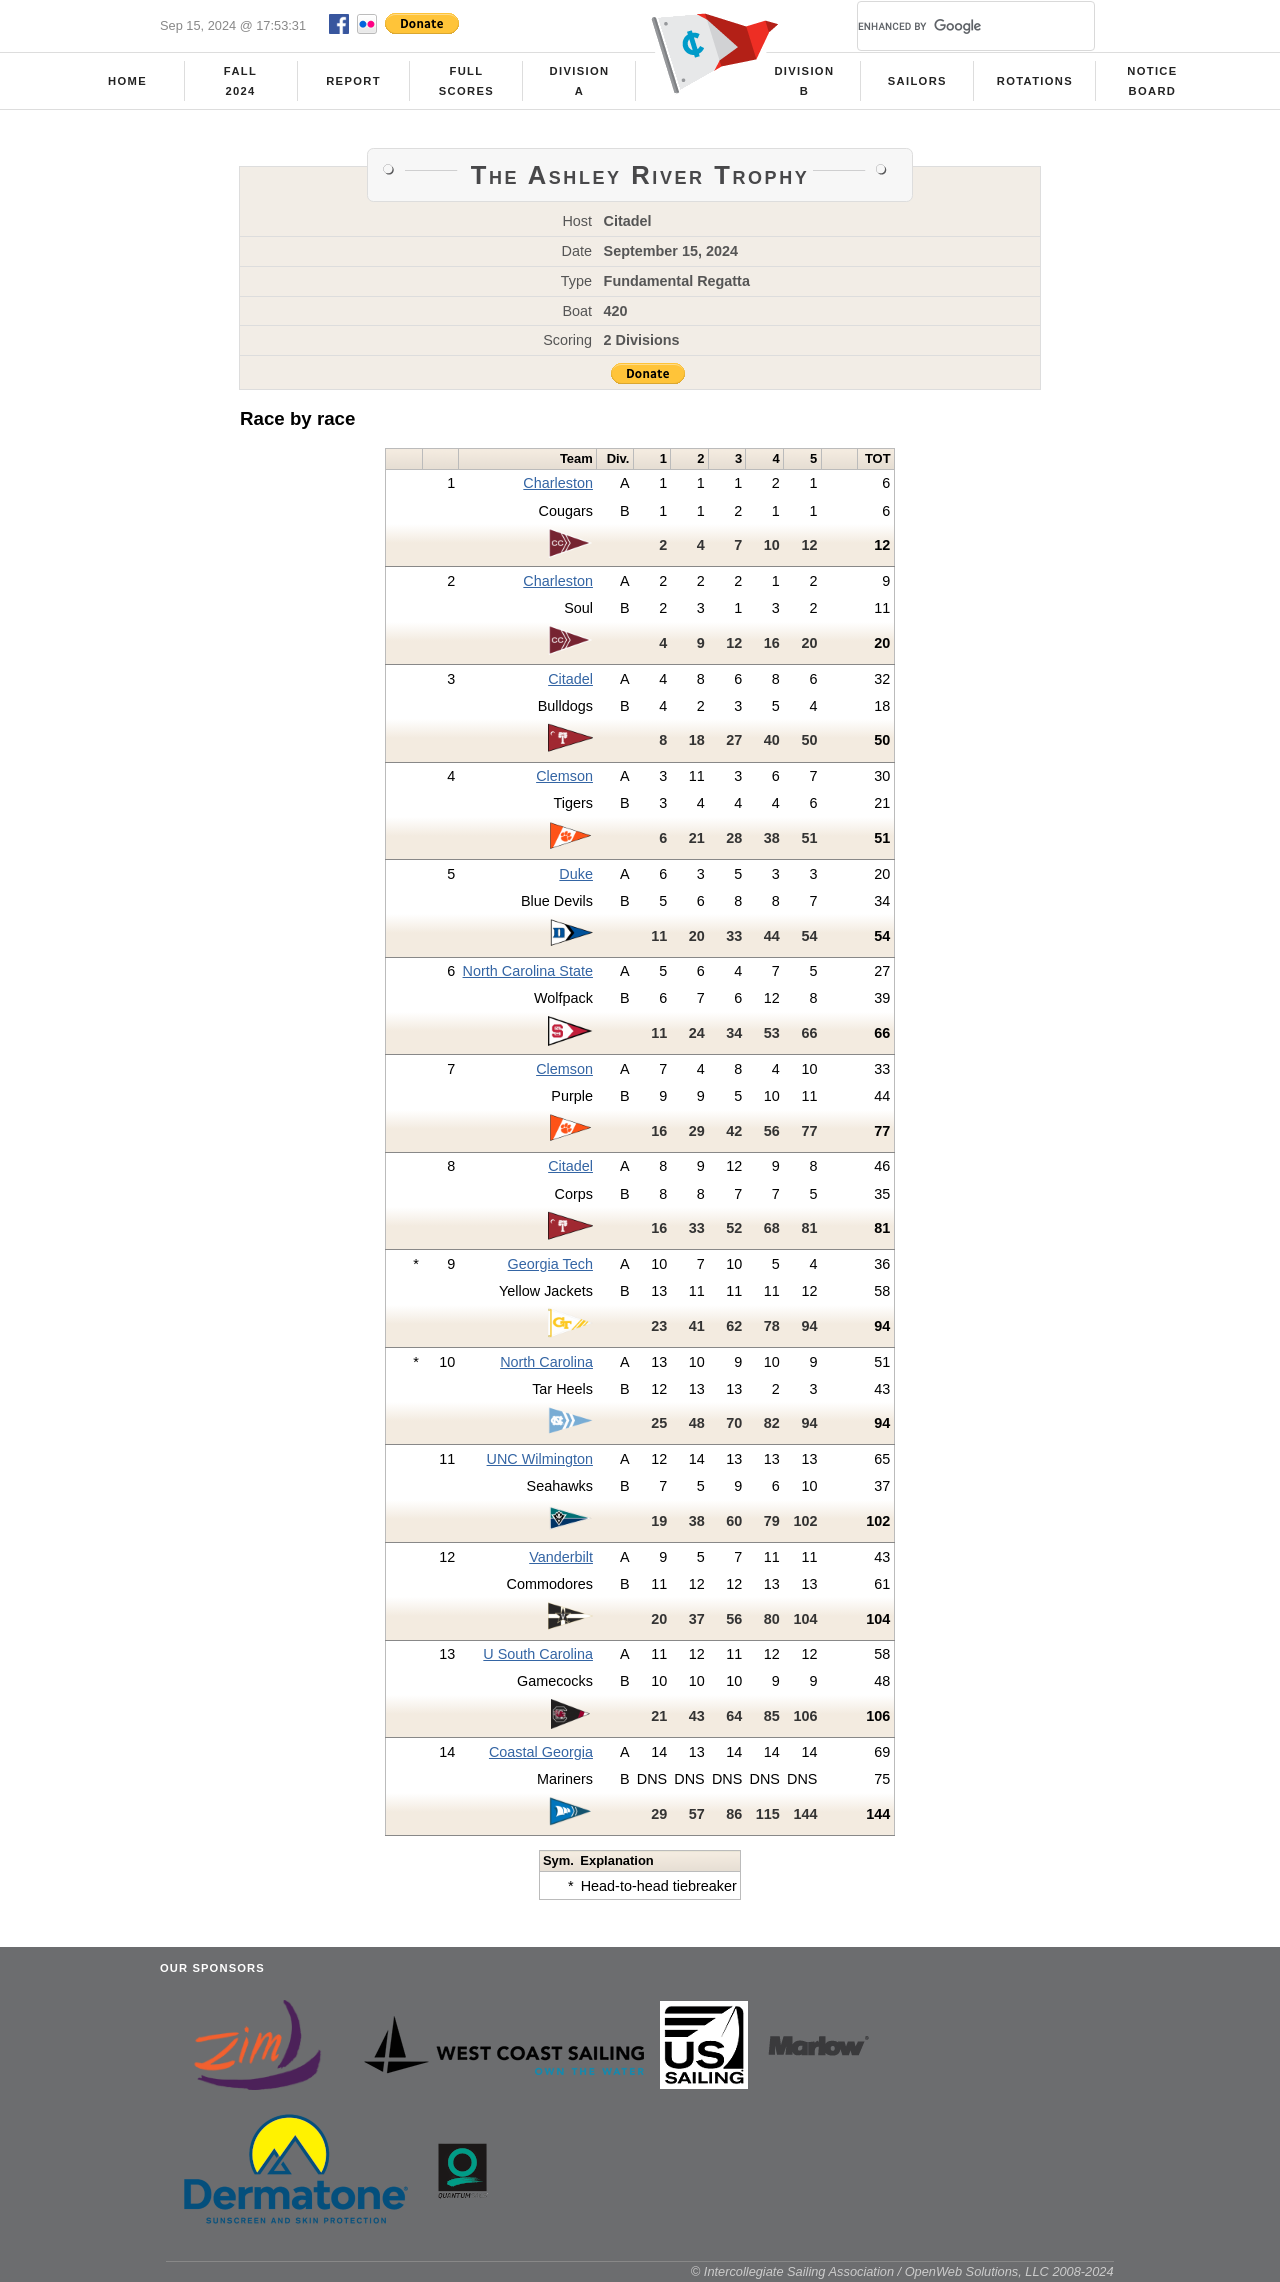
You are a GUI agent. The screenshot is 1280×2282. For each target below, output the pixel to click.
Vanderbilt (561, 1557)
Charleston (558, 483)
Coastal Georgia (541, 1752)
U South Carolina (538, 1654)
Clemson (564, 776)
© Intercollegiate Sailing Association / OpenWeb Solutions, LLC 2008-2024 (902, 2271)
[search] (952, 26)
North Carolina (546, 1362)
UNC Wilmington (540, 1459)
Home (127, 81)
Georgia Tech (550, 1264)
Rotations (1035, 81)
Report (353, 81)
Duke (576, 874)
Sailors (917, 81)
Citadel (570, 679)
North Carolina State (528, 971)
